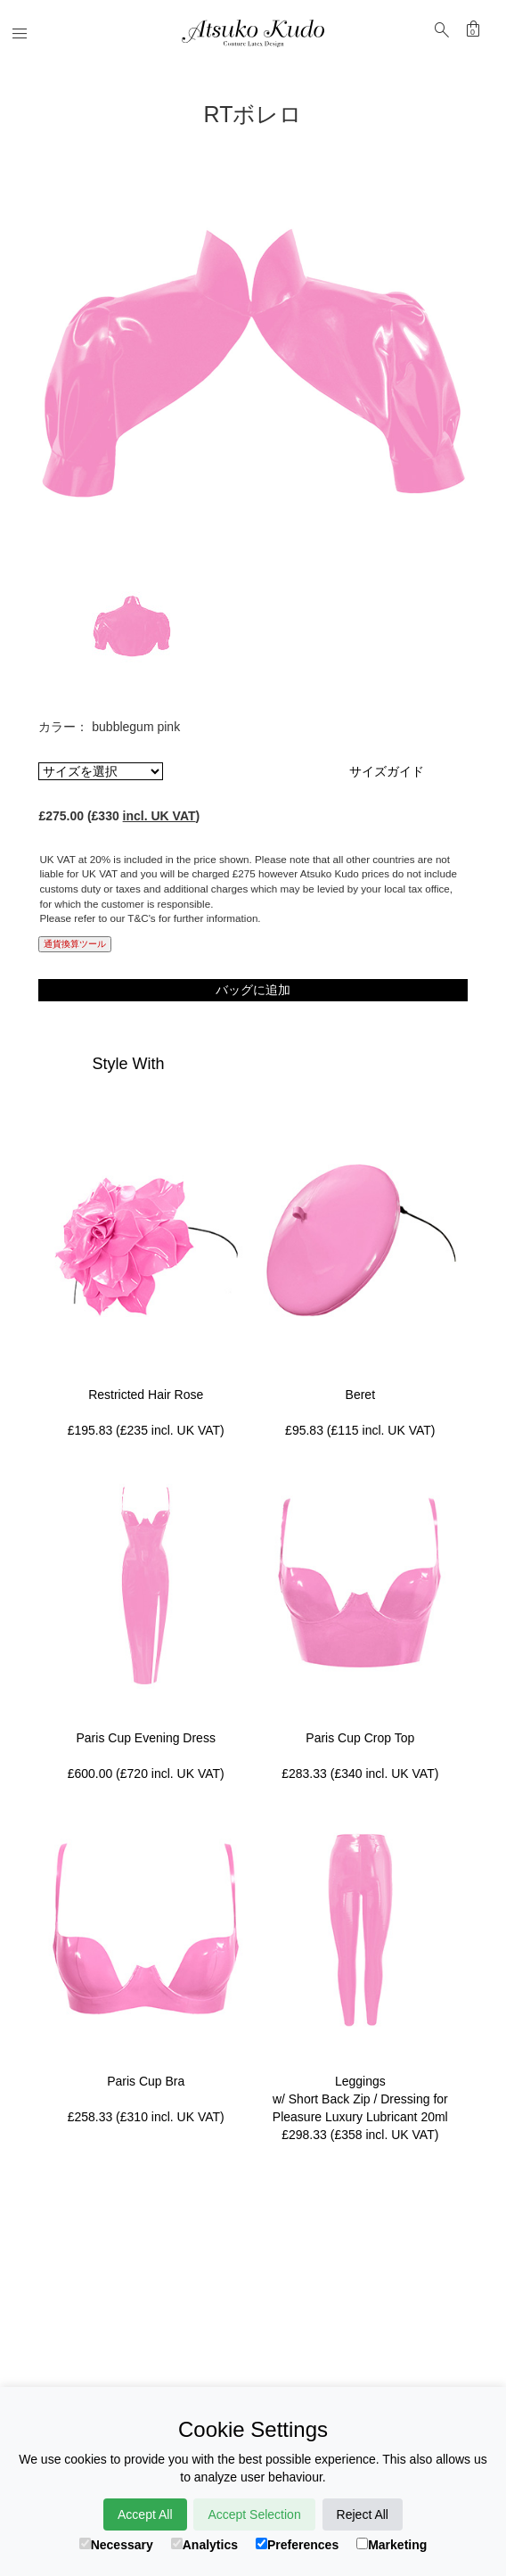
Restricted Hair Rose (145, 1394)
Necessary (116, 2545)
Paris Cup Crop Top (360, 1738)
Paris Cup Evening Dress (146, 1738)
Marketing (391, 2545)
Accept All (145, 2514)
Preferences (297, 2545)
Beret (360, 1394)
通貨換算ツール (75, 944)
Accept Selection (254, 2514)
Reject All (362, 2514)
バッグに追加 (253, 990)
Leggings (360, 2081)
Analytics (204, 2545)
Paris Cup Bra (145, 2081)
